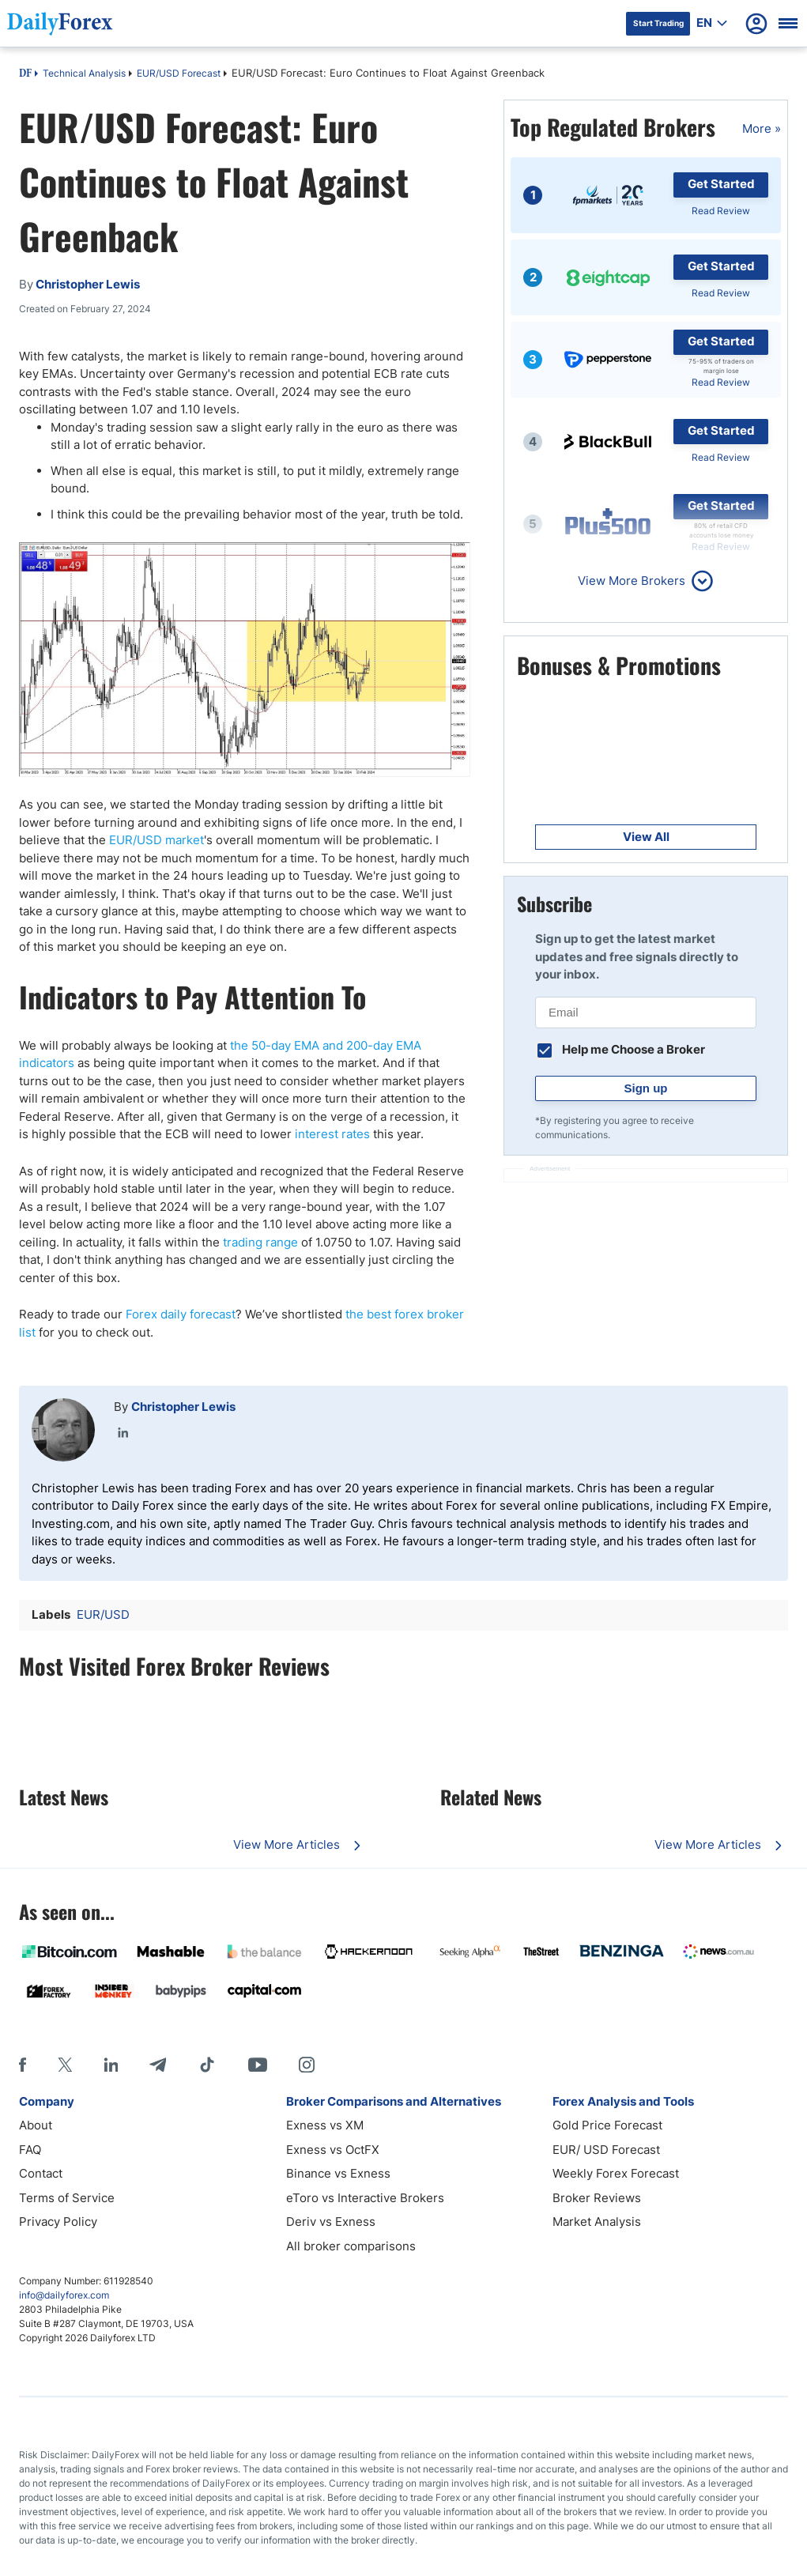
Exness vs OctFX (332, 2149)
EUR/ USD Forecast (606, 2149)
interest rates (332, 1133)
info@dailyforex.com (64, 2295)
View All (646, 836)
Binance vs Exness (338, 2173)
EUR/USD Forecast (179, 73)
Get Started (721, 183)
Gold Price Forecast (607, 2125)
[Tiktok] (207, 2064)
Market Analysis (596, 2221)
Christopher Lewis (183, 1406)
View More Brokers (631, 580)
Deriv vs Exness (330, 2221)
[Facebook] (22, 2064)
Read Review (721, 211)
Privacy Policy (58, 2221)
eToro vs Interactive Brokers (365, 2197)
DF (25, 74)
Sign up (646, 1088)
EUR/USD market (156, 839)
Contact (40, 2173)
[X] (65, 2064)
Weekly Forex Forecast (615, 2173)
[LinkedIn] (111, 2064)
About (35, 2125)
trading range (260, 1242)
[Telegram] (157, 2064)
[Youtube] (257, 2064)
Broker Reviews (596, 2197)
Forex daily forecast (181, 1314)
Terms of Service (67, 2197)
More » (761, 128)
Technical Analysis (84, 73)
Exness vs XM (325, 2125)
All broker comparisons (351, 2246)
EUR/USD (103, 1614)
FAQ (30, 2149)
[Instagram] (307, 2064)
